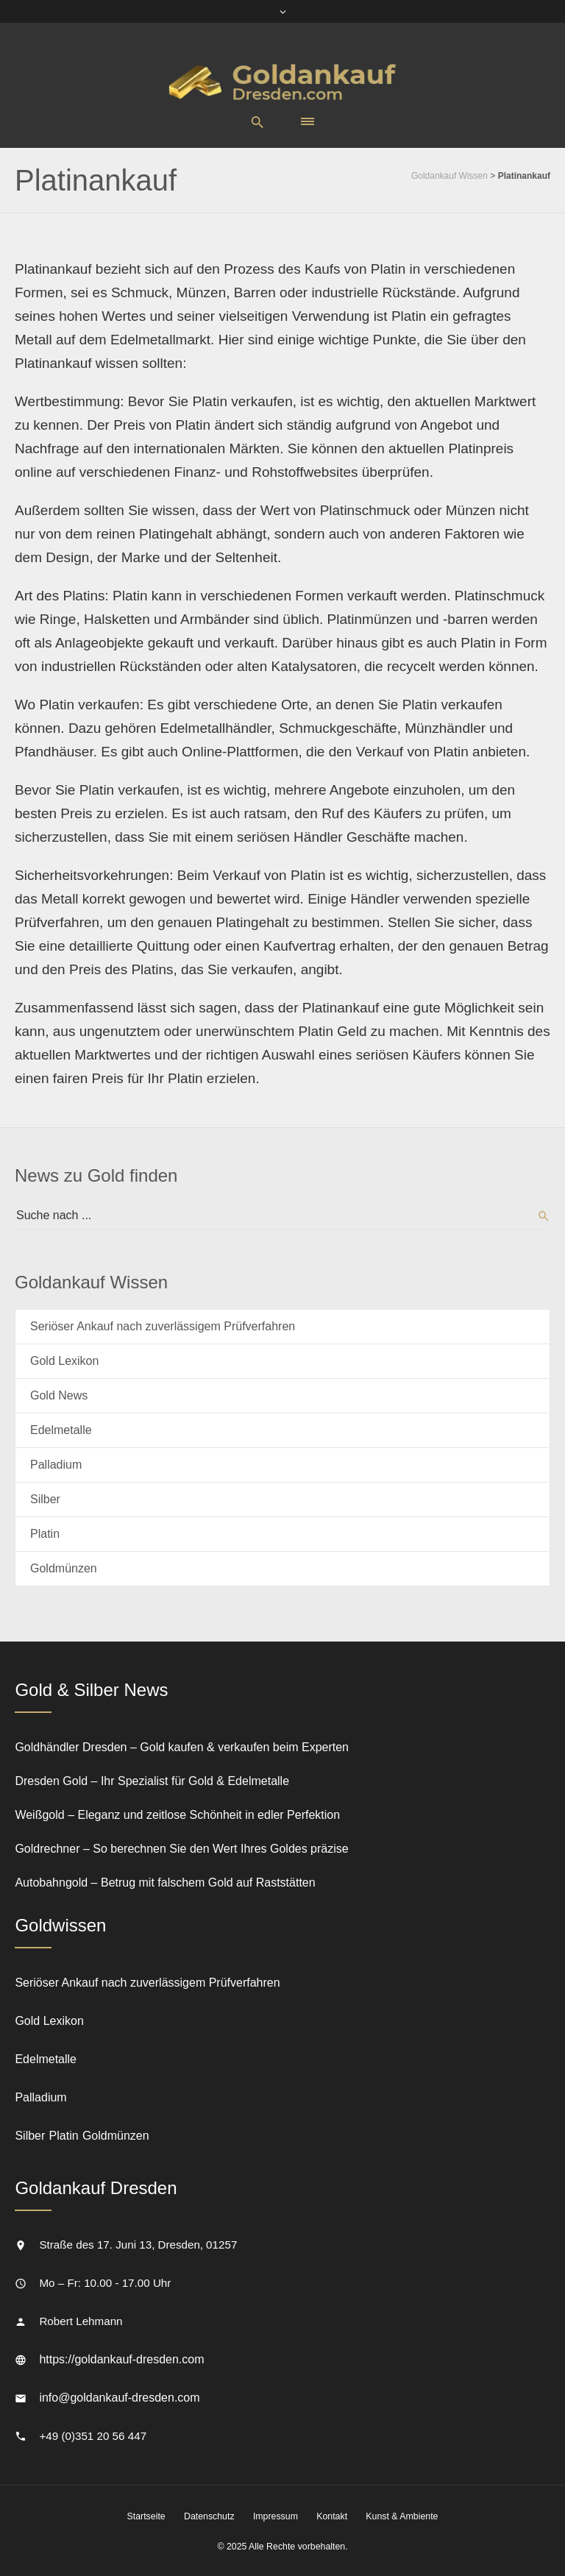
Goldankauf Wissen (449, 176)
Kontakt (331, 2516)
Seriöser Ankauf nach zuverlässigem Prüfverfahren (162, 1326)
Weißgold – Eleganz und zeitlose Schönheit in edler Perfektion (177, 1815)
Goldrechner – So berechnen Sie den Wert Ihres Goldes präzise (181, 1848)
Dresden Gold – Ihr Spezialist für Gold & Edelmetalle (152, 1781)
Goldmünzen (63, 1568)
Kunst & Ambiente (402, 2516)
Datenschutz (209, 2516)
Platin (45, 1533)
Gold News (59, 1395)
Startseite (146, 2516)
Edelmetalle (61, 1430)
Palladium (56, 1464)
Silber (45, 1499)
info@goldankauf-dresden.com (119, 2397)
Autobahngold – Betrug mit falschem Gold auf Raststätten (165, 1882)
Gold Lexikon (64, 1361)
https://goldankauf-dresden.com (121, 2359)
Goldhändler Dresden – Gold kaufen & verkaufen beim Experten (182, 1747)
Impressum (275, 2516)
